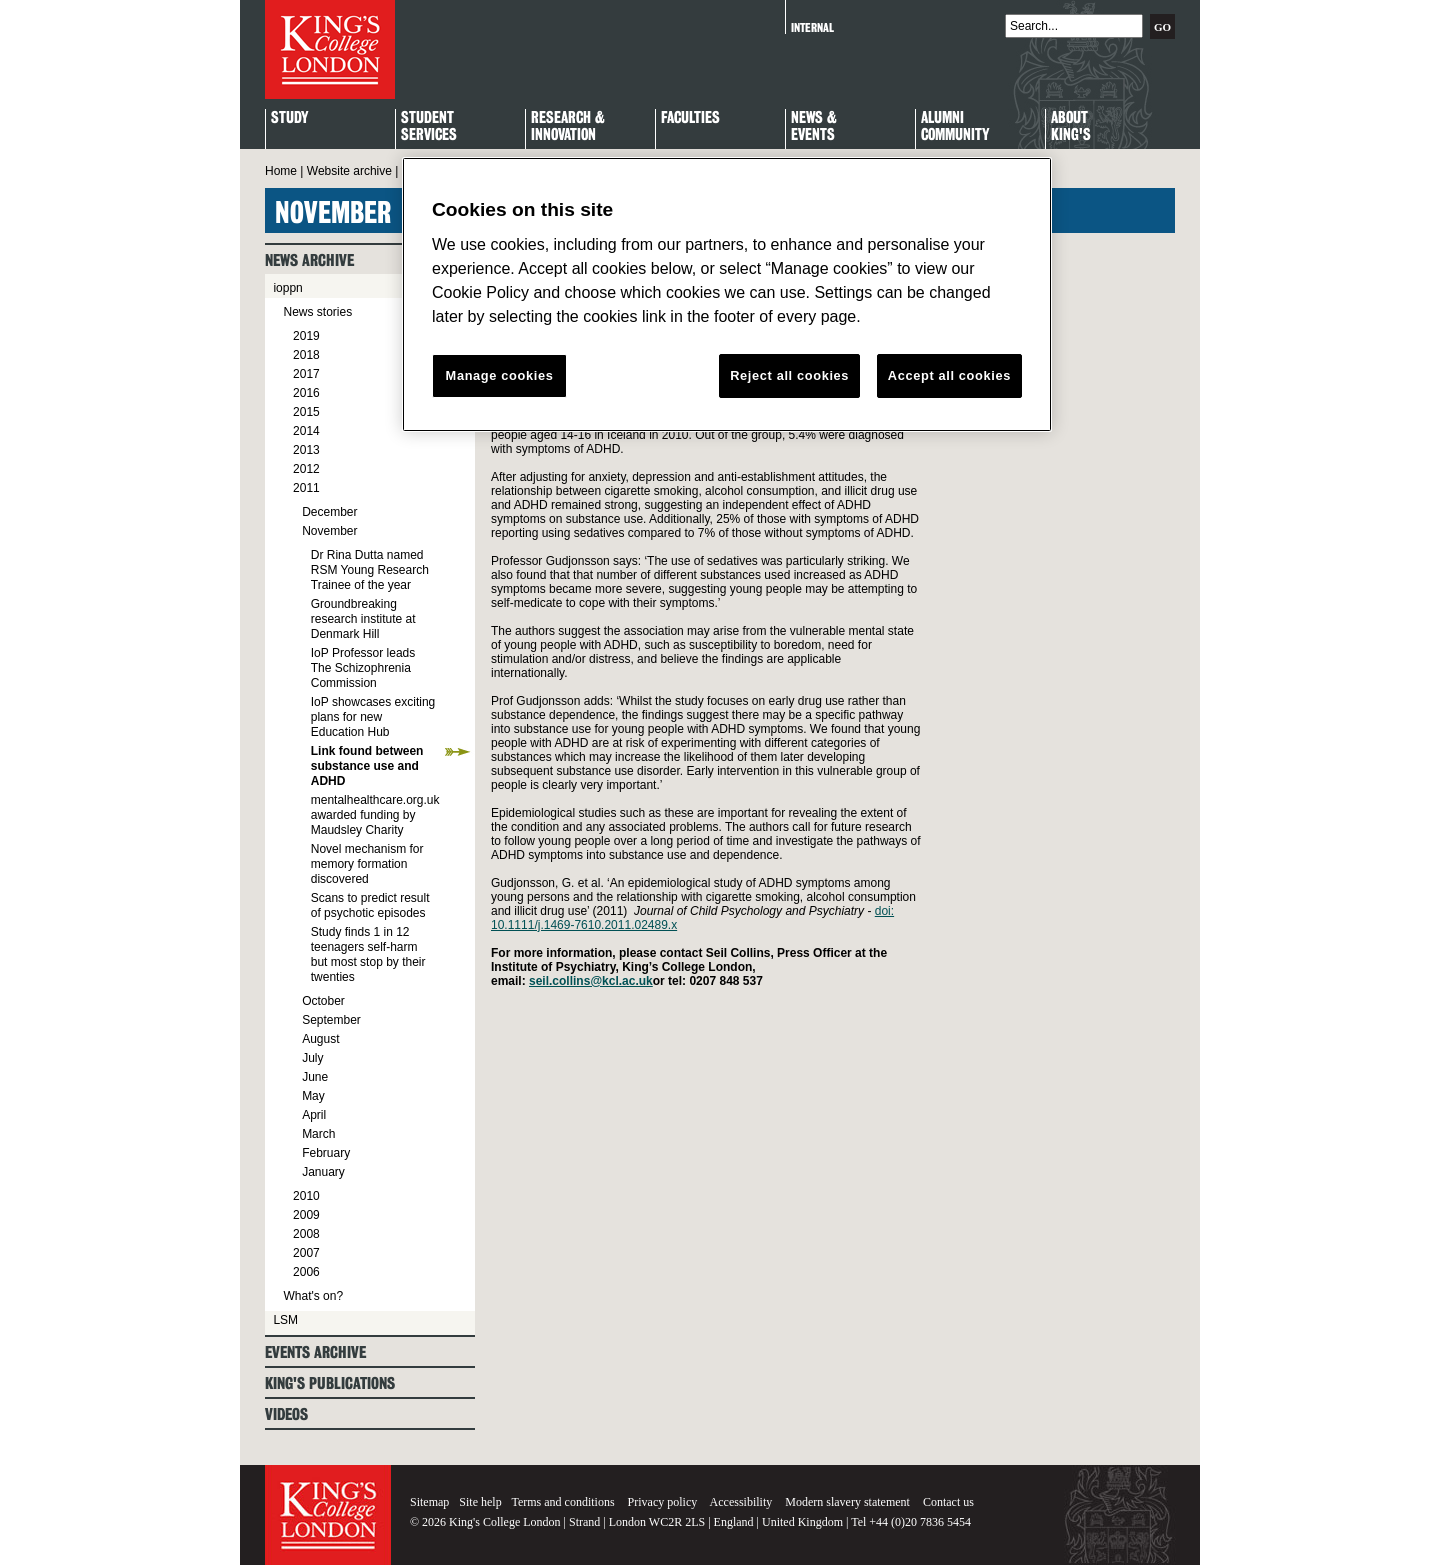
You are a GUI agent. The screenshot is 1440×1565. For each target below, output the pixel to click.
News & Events (814, 127)
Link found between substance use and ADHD (367, 766)
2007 (306, 1253)
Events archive (315, 1352)
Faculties (690, 118)
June (315, 1077)
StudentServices (429, 127)
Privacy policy (663, 1502)
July (312, 1058)
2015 (306, 412)
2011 (306, 488)
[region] (727, 295)
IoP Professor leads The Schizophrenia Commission (363, 668)
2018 (306, 355)
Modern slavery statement (847, 1502)
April (314, 1115)
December (329, 512)
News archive (309, 260)
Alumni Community (955, 127)
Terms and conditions (562, 1502)
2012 (306, 469)
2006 (306, 1272)
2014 (306, 431)
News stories (317, 312)
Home (281, 171)
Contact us (948, 1502)
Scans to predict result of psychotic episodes (370, 905)
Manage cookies (500, 375)
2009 (306, 1215)
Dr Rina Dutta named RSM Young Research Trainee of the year (370, 570)
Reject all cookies (789, 375)
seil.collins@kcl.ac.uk (591, 981)
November (329, 531)
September (331, 1020)
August (320, 1039)
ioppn (287, 288)
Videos (286, 1414)
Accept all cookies (949, 375)
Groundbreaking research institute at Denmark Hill (363, 619)
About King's (1071, 127)
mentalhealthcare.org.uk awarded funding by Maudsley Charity (375, 815)
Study (289, 118)
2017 (306, 374)
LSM (285, 1320)
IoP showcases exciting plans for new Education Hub (373, 717)
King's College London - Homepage (330, 49)
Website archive (349, 171)
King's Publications (330, 1383)
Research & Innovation (568, 127)
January (323, 1172)
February (326, 1153)
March (318, 1134)
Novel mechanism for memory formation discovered (367, 864)
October (323, 1001)
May (313, 1096)
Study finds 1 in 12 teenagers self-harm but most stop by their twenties (368, 954)
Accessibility (741, 1502)
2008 (306, 1234)
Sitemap (429, 1502)
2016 (306, 393)
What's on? (313, 1296)
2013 (306, 450)
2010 (306, 1196)
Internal (812, 27)
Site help (480, 1502)
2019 (306, 336)
